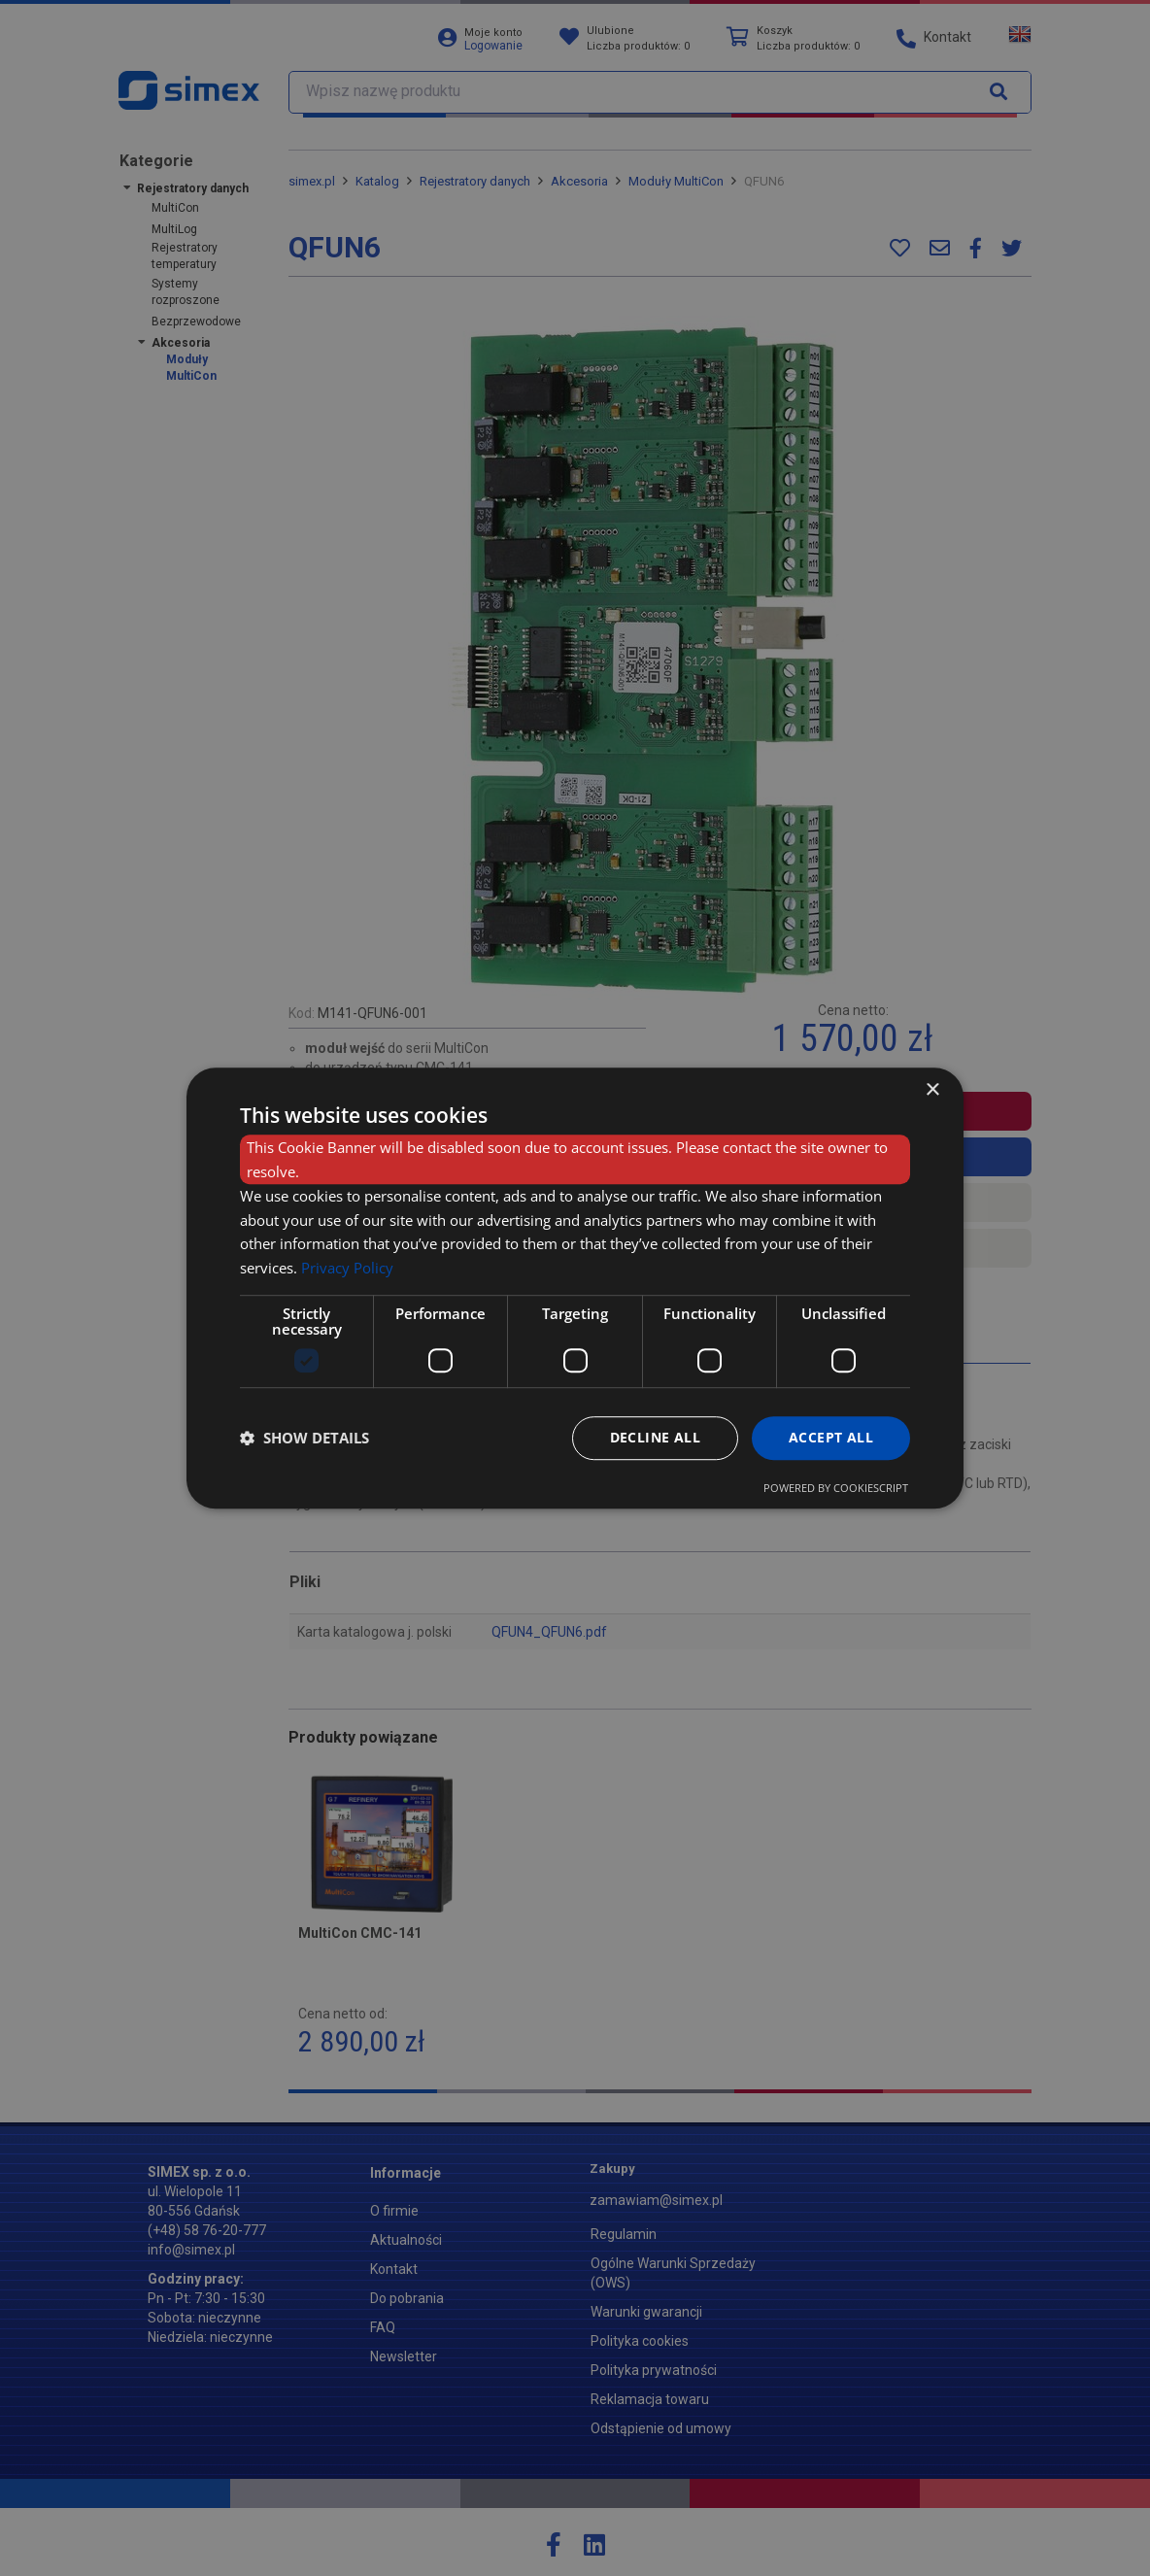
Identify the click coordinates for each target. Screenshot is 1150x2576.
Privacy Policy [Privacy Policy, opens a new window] (347, 1267)
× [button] (932, 1090)
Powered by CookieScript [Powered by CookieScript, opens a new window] (835, 1487)
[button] (304, 1437)
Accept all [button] (831, 1437)
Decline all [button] (655, 1437)
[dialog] (575, 1288)
